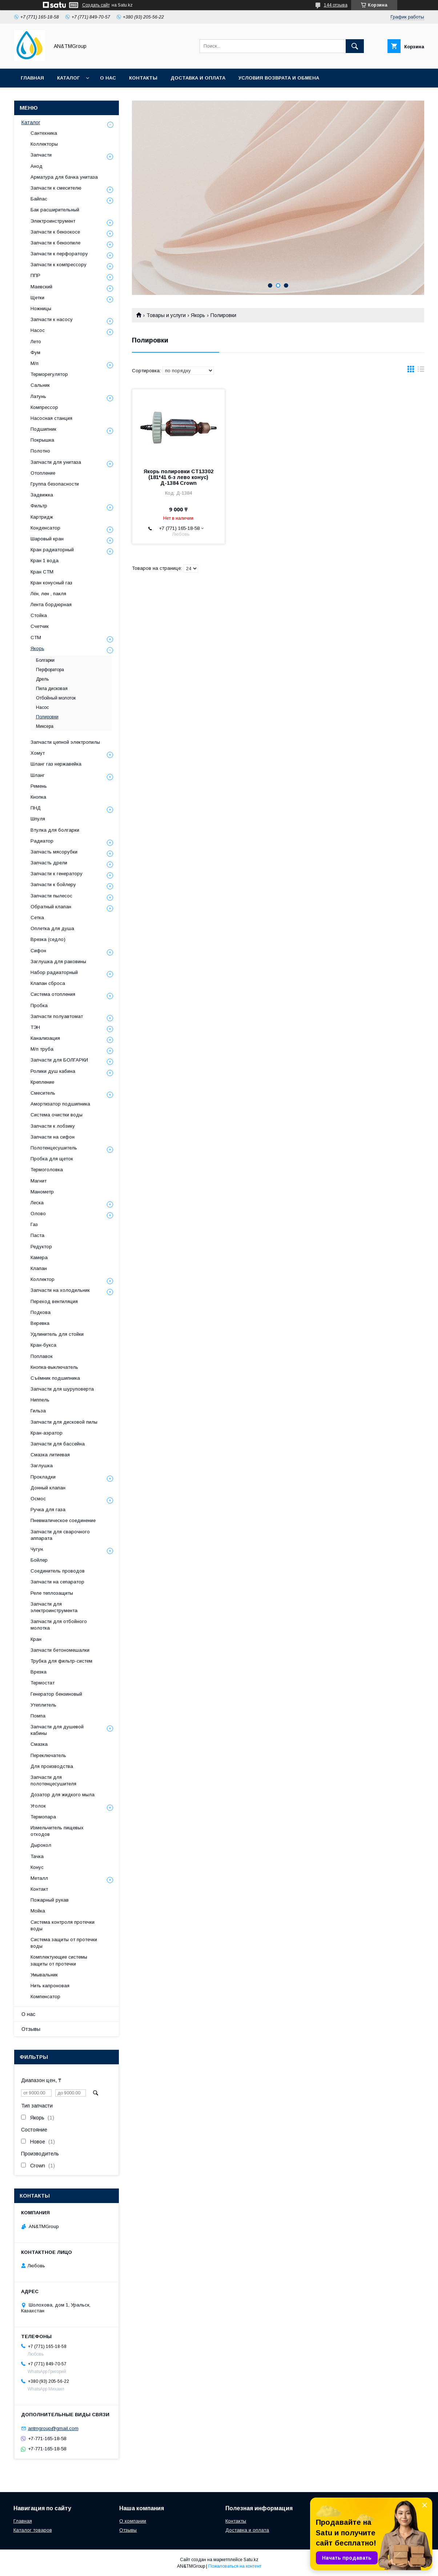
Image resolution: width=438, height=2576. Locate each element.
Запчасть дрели (49, 862)
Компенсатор (45, 1996)
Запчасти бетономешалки (60, 1650)
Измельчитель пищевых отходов (57, 1831)
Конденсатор (45, 528)
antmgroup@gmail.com (53, 2428)
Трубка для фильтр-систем (61, 1661)
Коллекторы (44, 144)
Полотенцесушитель (54, 1148)
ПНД (36, 808)
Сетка (37, 917)
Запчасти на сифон (53, 1137)
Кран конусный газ (51, 582)
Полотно (40, 451)
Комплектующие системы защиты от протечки (59, 1960)
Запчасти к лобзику (53, 1126)
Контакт (39, 1889)
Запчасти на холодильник (60, 1290)
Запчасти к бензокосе (55, 232)
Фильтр (39, 505)
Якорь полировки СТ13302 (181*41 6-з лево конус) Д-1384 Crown (178, 477)
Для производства (52, 1766)
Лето (36, 341)
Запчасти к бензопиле (55, 243)
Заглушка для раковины (58, 961)
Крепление (42, 1082)
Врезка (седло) (48, 939)
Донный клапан (48, 1487)
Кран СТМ (42, 572)
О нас (108, 78)
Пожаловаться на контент (234, 2566)
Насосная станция (51, 418)
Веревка (40, 1323)
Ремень (39, 786)
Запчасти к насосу (52, 319)
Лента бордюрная (51, 604)
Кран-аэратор (47, 1433)
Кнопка (38, 797)
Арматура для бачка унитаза (64, 177)
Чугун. (37, 1549)
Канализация (45, 1038)
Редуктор (41, 1246)
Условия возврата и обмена (278, 78)
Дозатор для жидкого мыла (63, 1794)
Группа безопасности (55, 484)
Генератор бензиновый (56, 1694)
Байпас (39, 199)
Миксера (44, 726)
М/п (35, 363)
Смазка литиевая (50, 1454)
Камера (39, 1257)
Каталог (68, 78)
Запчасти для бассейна (58, 1444)
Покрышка (42, 440)
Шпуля (38, 819)
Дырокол (41, 1845)
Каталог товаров (32, 2530)
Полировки (47, 716)
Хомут (38, 753)
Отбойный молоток (56, 698)
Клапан (39, 1268)
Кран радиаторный (52, 549)
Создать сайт (96, 5)
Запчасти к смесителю (56, 188)
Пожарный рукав (50, 1900)
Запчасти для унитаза (56, 462)
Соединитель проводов (58, 1571)
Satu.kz (251, 2559)
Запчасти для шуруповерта (62, 1389)
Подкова (41, 1312)
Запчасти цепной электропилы (65, 742)
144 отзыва (335, 5)
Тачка (37, 1856)
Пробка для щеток (52, 1158)
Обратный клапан (51, 906)
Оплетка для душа (52, 928)
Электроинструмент (53, 221)
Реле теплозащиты (52, 1593)
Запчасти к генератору (57, 873)
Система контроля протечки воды (63, 1925)
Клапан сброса (48, 983)
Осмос (38, 1498)
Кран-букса (43, 1345)
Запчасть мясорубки (54, 852)
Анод (37, 166)
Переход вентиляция (54, 1301)
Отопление (43, 473)
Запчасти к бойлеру (53, 884)
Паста (37, 1235)
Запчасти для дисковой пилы (64, 1422)
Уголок (38, 1806)
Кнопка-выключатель (54, 1367)
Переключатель (48, 1755)
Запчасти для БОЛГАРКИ (59, 1060)
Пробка (39, 1005)
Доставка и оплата (197, 78)
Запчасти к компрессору (59, 264)
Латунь (38, 396)
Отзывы (30, 2029)
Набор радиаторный (54, 972)
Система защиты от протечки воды (64, 1943)
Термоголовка (47, 1169)
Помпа (38, 1716)
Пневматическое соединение (63, 1520)
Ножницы (41, 308)
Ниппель (40, 1400)
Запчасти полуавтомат (57, 1016)
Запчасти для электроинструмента (54, 1607)
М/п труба (42, 1049)
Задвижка (42, 495)
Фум (35, 352)
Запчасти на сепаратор (57, 1582)
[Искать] (355, 46)
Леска (37, 1202)
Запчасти (41, 155)
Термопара (43, 1817)
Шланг (38, 775)
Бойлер (39, 1560)
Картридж (42, 517)
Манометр (42, 1191)
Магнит (39, 1181)
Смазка (39, 1744)
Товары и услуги (166, 315)
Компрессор (44, 407)
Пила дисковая (52, 688)
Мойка (38, 1911)
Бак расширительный (55, 209)
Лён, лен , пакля (48, 593)
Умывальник (44, 1974)
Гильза (38, 1410)
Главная (32, 78)
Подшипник (43, 429)
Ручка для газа (48, 1509)
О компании (132, 2521)
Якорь (198, 315)
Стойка (39, 615)
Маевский (41, 286)
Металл (39, 1878)
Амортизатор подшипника (60, 1104)
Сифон (38, 950)
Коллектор (43, 1279)
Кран (36, 1639)
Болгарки (45, 660)
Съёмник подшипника (55, 1378)
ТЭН (35, 1027)
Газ (34, 1224)
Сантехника (44, 133)
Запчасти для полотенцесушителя (53, 1780)
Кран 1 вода (45, 560)
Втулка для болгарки (55, 830)
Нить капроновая (50, 1985)
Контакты (143, 78)
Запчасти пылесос (51, 895)
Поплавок (42, 1356)
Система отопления (53, 994)
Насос (38, 330)
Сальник (40, 385)
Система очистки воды (57, 1114)
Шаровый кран (47, 538)
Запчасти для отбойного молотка (59, 1625)
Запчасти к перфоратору (59, 253)
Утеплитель (43, 1705)
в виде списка (421, 371)
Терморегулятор (49, 374)
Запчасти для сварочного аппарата (60, 1535)
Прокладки (43, 1477)
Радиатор (42, 841)
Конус (37, 1867)
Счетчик (40, 626)
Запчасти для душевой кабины (57, 1730)
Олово (38, 1213)
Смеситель (43, 1093)
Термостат (43, 1682)
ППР (35, 275)
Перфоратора (50, 669)
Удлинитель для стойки (57, 1334)
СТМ (36, 637)
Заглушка (42, 1465)
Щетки (37, 297)
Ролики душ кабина (53, 1071)
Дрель (42, 679)
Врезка (39, 1672)
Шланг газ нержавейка (56, 764)
